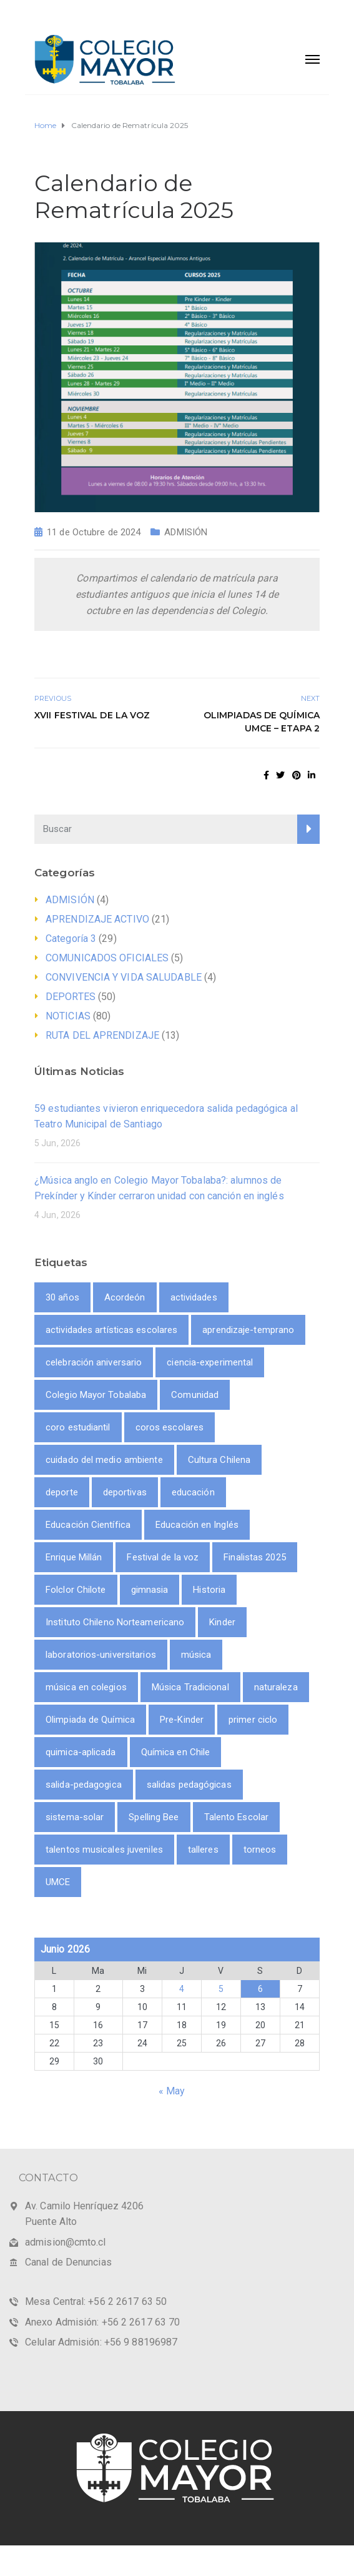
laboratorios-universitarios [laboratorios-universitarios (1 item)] (101, 1654)
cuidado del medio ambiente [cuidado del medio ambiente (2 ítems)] (104, 1459)
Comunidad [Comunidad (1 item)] (195, 1394)
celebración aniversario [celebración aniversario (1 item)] (94, 1362)
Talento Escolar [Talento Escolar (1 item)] (236, 1817)
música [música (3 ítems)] (196, 1654)
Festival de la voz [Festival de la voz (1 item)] (163, 1557)
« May (172, 2091)
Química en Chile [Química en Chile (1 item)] (175, 1752)
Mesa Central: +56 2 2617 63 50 (96, 2301)
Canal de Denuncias (68, 2262)
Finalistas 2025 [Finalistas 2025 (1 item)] (255, 1557)
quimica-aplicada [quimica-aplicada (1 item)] (81, 1752)
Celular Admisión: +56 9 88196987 (101, 2342)
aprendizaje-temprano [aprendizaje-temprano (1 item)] (248, 1329)
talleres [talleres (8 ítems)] (203, 1849)
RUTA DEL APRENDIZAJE (102, 1035)
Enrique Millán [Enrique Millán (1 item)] (74, 1557)
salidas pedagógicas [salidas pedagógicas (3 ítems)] (189, 1784)
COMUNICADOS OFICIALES (107, 958)
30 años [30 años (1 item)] (62, 1297)
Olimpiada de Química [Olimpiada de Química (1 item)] (90, 1719)
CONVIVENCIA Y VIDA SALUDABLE (124, 977)
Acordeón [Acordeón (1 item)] (124, 1297)
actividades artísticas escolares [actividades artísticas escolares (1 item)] (111, 1329)
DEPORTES (71, 997)
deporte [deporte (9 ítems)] (62, 1492)
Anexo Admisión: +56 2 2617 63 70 (102, 2322)
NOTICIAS (68, 1016)
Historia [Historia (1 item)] (209, 1589)
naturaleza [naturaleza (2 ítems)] (276, 1687)
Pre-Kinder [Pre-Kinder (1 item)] (182, 1719)
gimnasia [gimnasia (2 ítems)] (150, 1589)
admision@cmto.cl (65, 2242)
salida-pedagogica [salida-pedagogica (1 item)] (84, 1784)
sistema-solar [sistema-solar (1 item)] (75, 1817)
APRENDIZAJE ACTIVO (97, 919)
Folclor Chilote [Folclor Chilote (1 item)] (76, 1589)
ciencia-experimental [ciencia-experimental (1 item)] (210, 1362)
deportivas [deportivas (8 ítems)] (125, 1492)
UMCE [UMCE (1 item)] (58, 1882)
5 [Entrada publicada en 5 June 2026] (221, 1989)
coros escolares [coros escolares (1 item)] (169, 1427)
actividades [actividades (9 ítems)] (193, 1297)
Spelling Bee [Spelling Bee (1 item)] (154, 1817)
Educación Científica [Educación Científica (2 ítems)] (88, 1524)
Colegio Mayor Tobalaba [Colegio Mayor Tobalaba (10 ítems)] (96, 1394)
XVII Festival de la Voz (92, 715)
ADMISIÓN (185, 532)
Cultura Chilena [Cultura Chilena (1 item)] (219, 1459)
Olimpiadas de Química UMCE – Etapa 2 (262, 722)
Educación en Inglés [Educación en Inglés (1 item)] (196, 1524)
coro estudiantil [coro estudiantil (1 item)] (78, 1427)
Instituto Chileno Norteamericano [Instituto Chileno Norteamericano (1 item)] (115, 1622)
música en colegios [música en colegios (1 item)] (86, 1687)
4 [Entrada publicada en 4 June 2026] (181, 1989)
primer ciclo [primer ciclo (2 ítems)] (253, 1719)
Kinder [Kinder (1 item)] (222, 1622)
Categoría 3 (71, 938)
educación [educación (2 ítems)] (193, 1492)
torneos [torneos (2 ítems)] (260, 1849)
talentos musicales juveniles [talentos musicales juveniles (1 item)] (104, 1849)
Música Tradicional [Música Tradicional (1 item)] (190, 1687)
